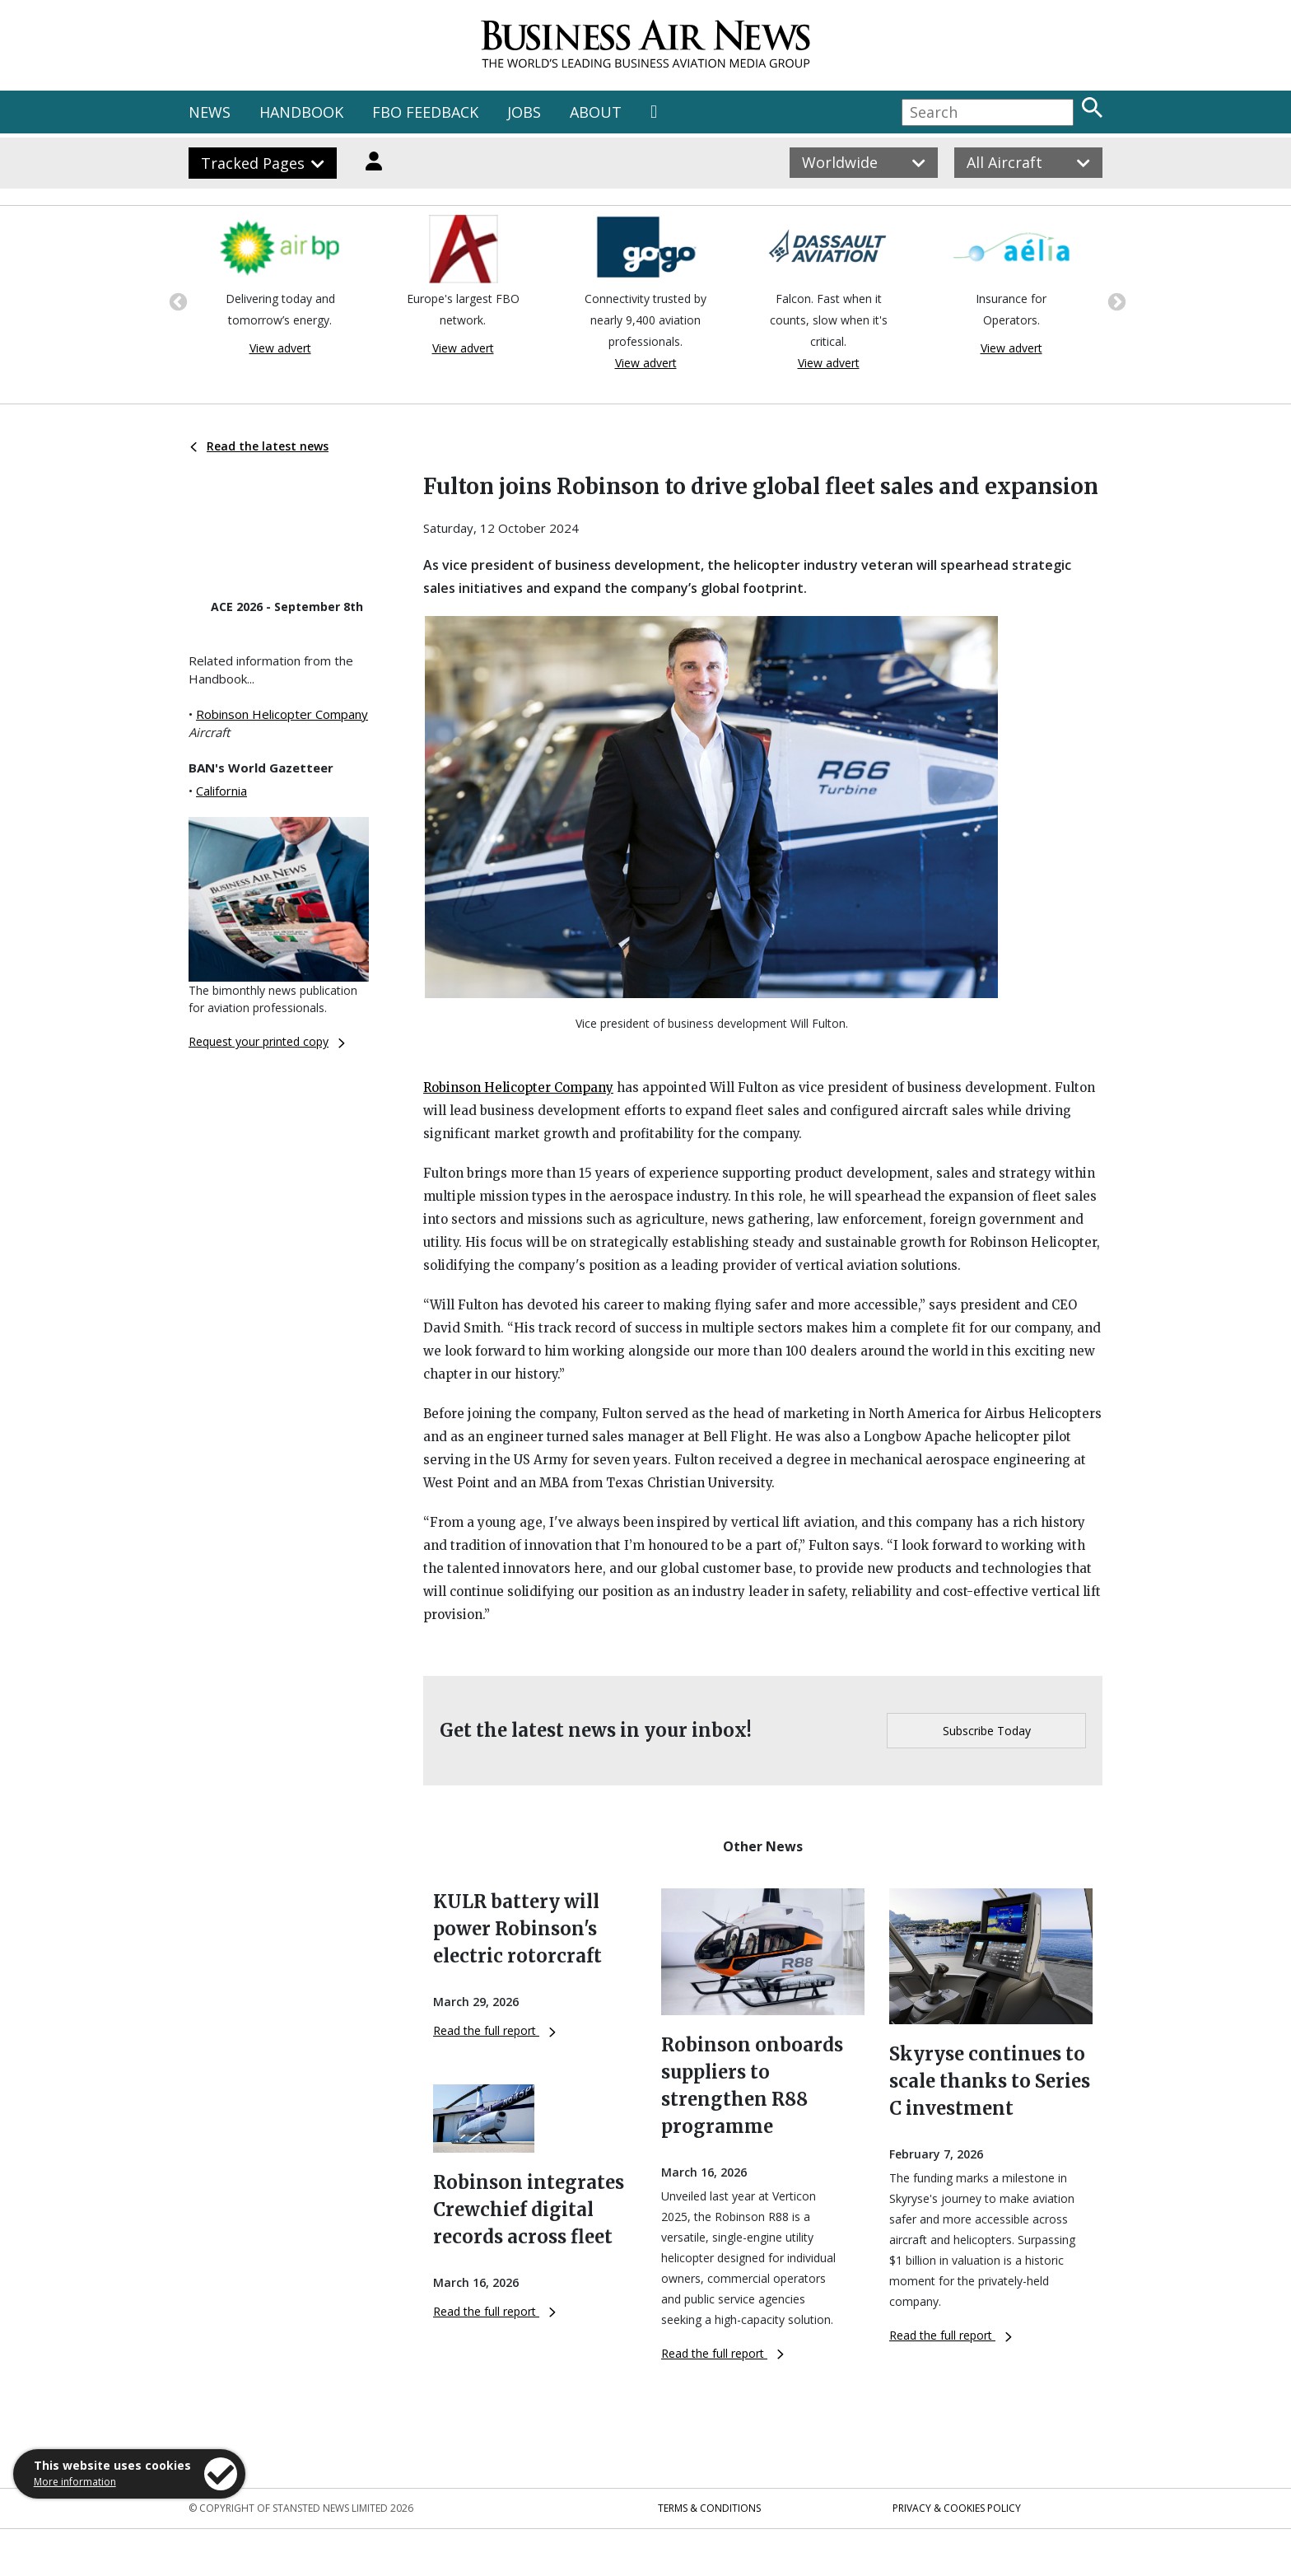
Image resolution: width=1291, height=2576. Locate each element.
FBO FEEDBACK (425, 112)
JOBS (524, 112)
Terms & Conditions (709, 2508)
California (221, 790)
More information (75, 2482)
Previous (176, 300)
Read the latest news (259, 446)
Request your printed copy (267, 1041)
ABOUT (596, 112)
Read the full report (494, 2030)
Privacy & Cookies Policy (957, 2508)
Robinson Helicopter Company (282, 714)
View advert (280, 348)
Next (1115, 300)
